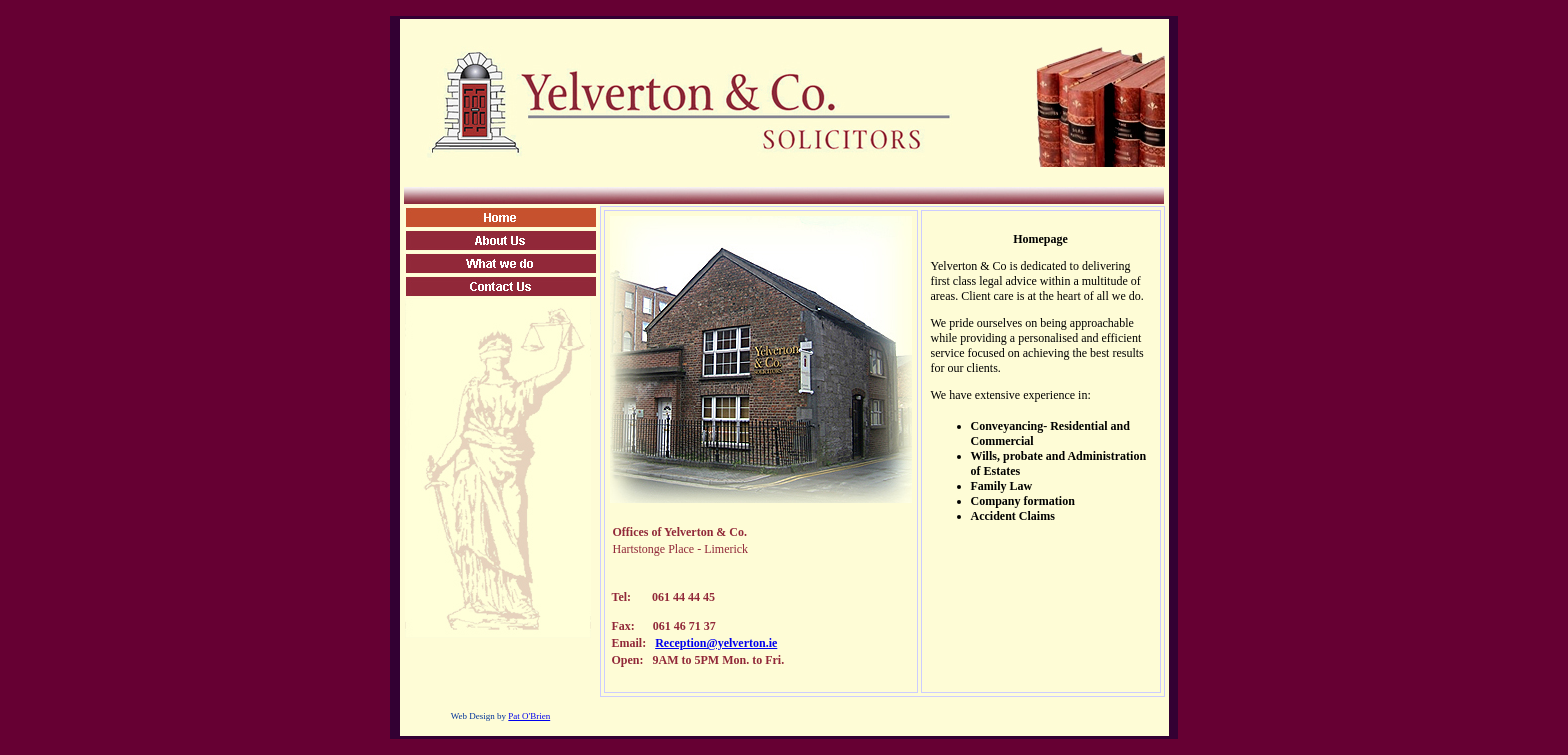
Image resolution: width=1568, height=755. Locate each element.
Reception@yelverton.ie (716, 643)
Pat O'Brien (529, 716)
